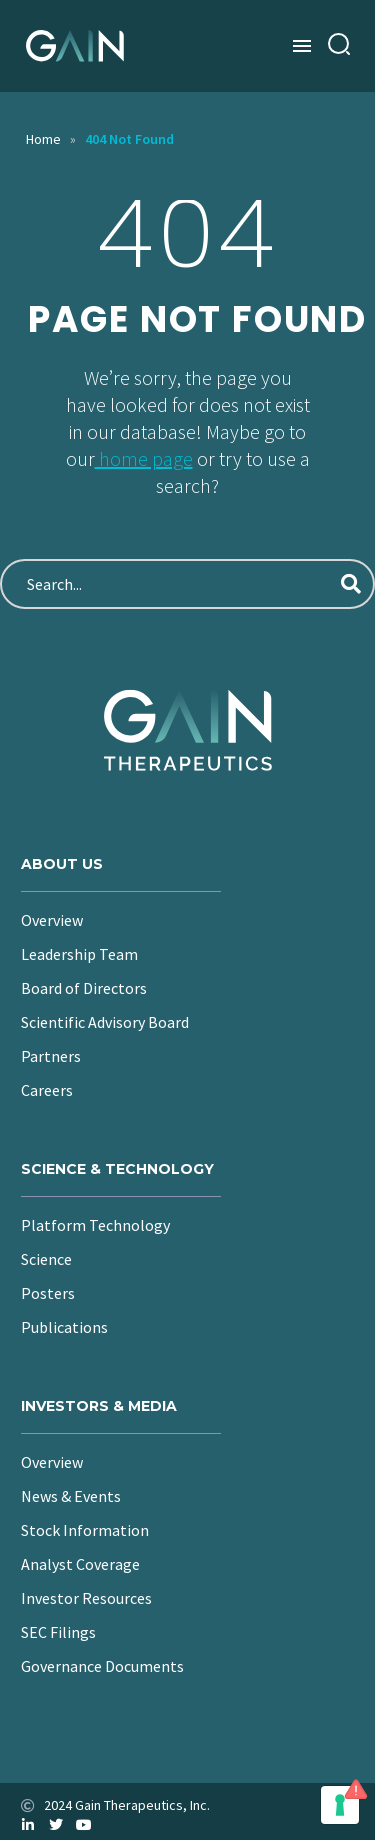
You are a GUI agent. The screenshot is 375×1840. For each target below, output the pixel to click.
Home (43, 139)
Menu (302, 46)
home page (144, 458)
